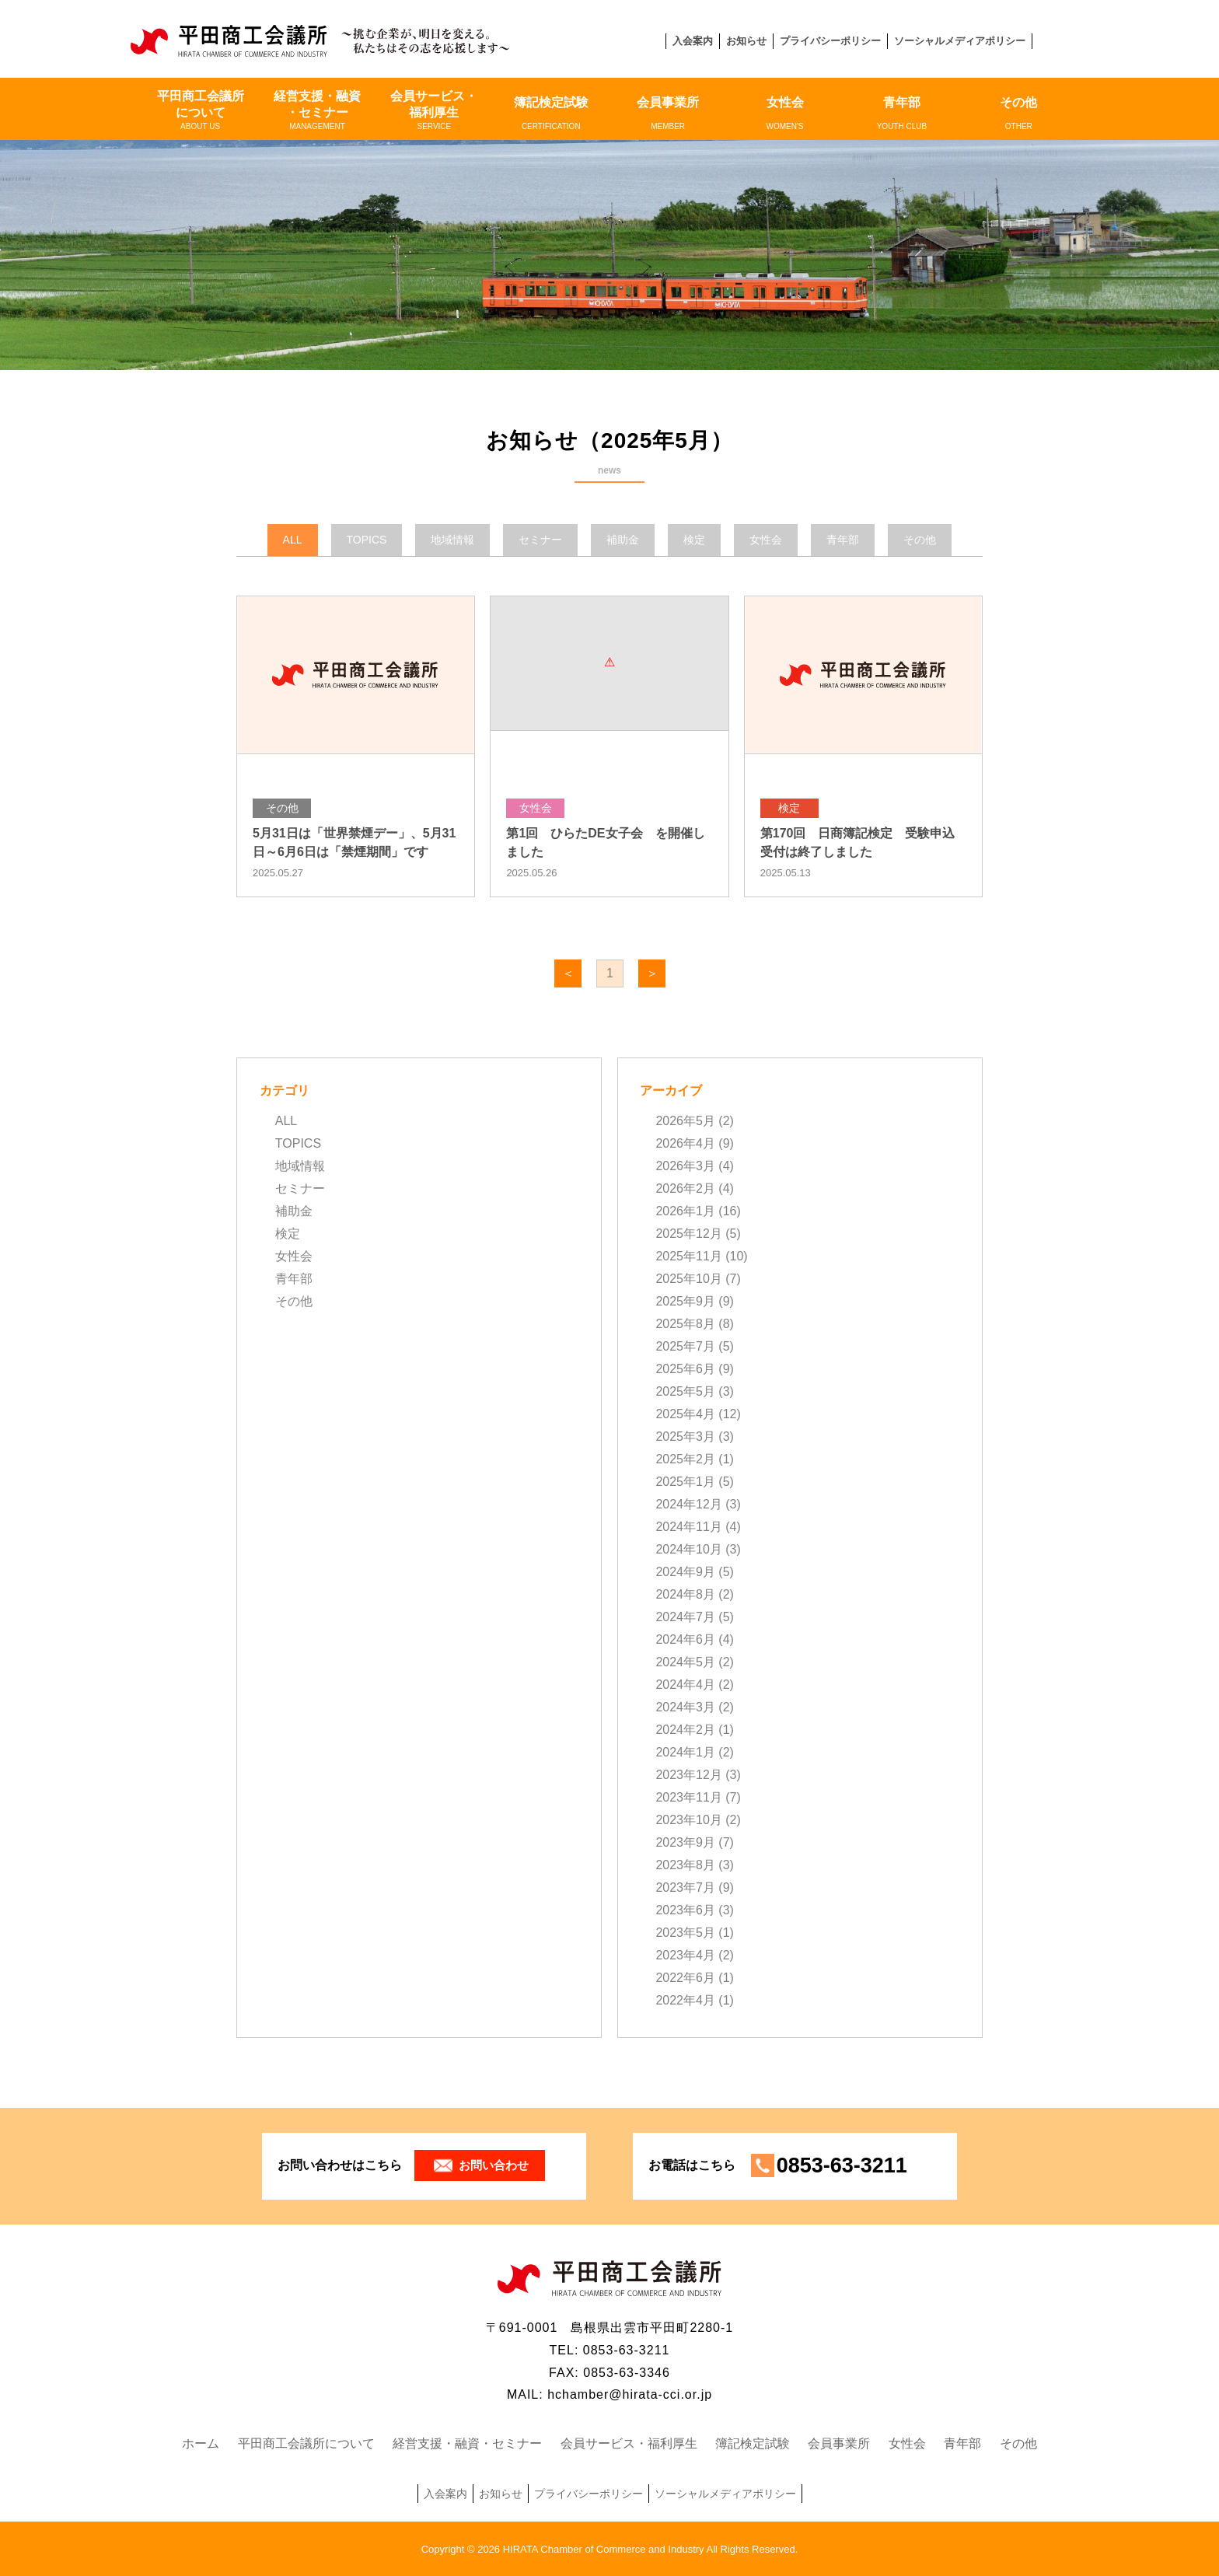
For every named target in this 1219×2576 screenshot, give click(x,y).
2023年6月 (685, 1910)
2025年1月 (685, 1481)
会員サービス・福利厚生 (433, 110)
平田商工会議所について (199, 110)
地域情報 (300, 1166)
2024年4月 (685, 1684)
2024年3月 (685, 1707)
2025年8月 (685, 1323)
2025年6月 (685, 1368)
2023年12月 (688, 1774)
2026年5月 (685, 1120)
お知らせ (746, 41)
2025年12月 (688, 1233)
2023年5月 (685, 1932)
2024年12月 (688, 1504)
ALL (286, 1120)
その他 (1018, 113)
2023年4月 (685, 1955)
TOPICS (298, 1143)
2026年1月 (685, 1211)
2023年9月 (685, 1842)
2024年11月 (688, 1526)
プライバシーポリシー (830, 41)
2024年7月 (685, 1617)
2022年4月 (685, 2000)
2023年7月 (685, 1887)
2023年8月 (685, 1865)
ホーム (200, 2443)
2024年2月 (685, 1729)
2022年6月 (685, 1977)
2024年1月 (685, 1752)
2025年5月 (685, 1391)
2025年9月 (685, 1301)
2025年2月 (685, 1459)
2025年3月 (685, 1436)
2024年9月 (685, 1571)
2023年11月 (688, 1797)
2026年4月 (685, 1143)
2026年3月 (685, 1166)
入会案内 (692, 41)
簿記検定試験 (551, 113)
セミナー (300, 1188)
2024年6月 (685, 1639)
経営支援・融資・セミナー (317, 110)
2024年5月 (685, 1662)
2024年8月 (685, 1594)
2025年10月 (688, 1278)
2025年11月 (688, 1256)
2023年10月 (688, 1819)
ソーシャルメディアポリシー (959, 41)
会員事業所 (668, 113)
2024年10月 (688, 1549)
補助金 (294, 1211)
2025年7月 (685, 1346)
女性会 (784, 113)
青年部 (902, 113)
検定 (287, 1233)
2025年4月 (685, 1414)
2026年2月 (685, 1188)
